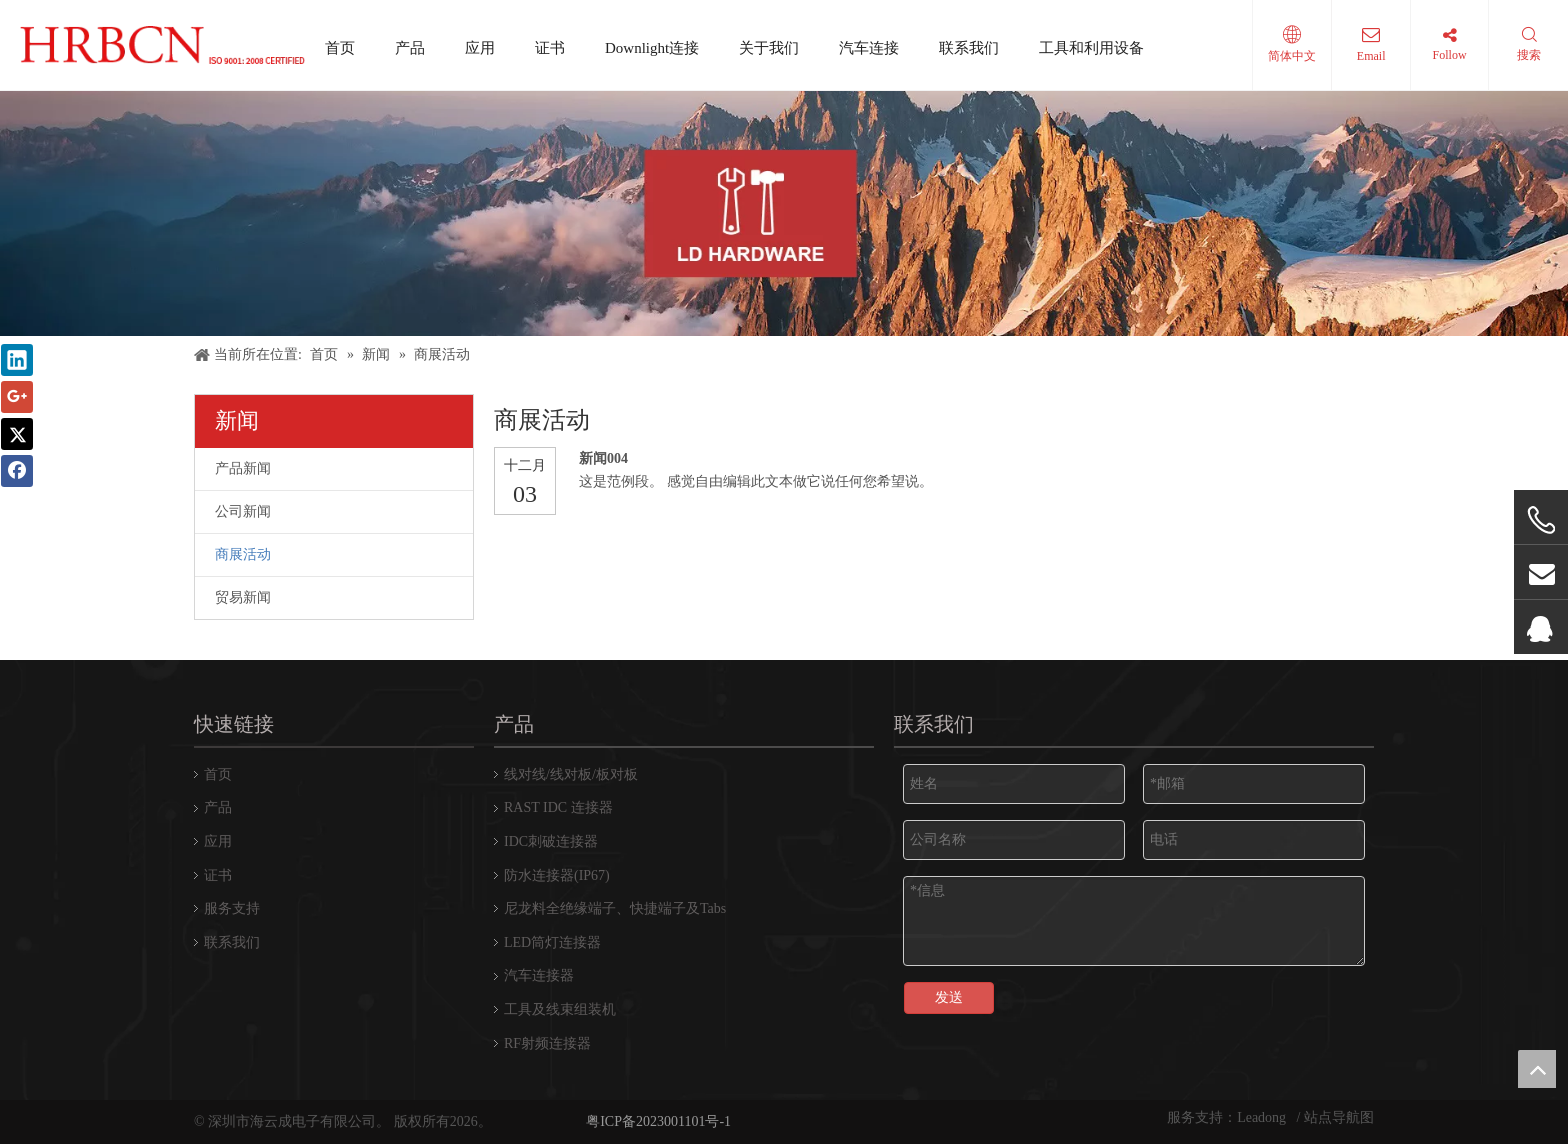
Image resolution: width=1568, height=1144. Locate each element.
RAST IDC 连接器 (558, 807)
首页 (340, 48)
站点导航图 (1339, 1117)
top (1537, 1069)
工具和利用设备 (1091, 48)
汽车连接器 (539, 975)
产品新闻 (243, 468)
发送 (949, 997)
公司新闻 (243, 511)
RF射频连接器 (547, 1043)
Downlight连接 (652, 48)
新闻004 (603, 458)
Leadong (1263, 1117)
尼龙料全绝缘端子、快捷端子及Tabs (615, 908)
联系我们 (969, 48)
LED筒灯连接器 (552, 942)
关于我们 (769, 48)
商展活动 (243, 554)
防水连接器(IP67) (557, 875)
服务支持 (232, 908)
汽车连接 (869, 48)
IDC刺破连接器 (551, 841)
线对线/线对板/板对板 (571, 774)
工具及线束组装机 (560, 1009)
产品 (410, 48)
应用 (480, 48)
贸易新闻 (243, 597)
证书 (550, 48)
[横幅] (784, 213)
